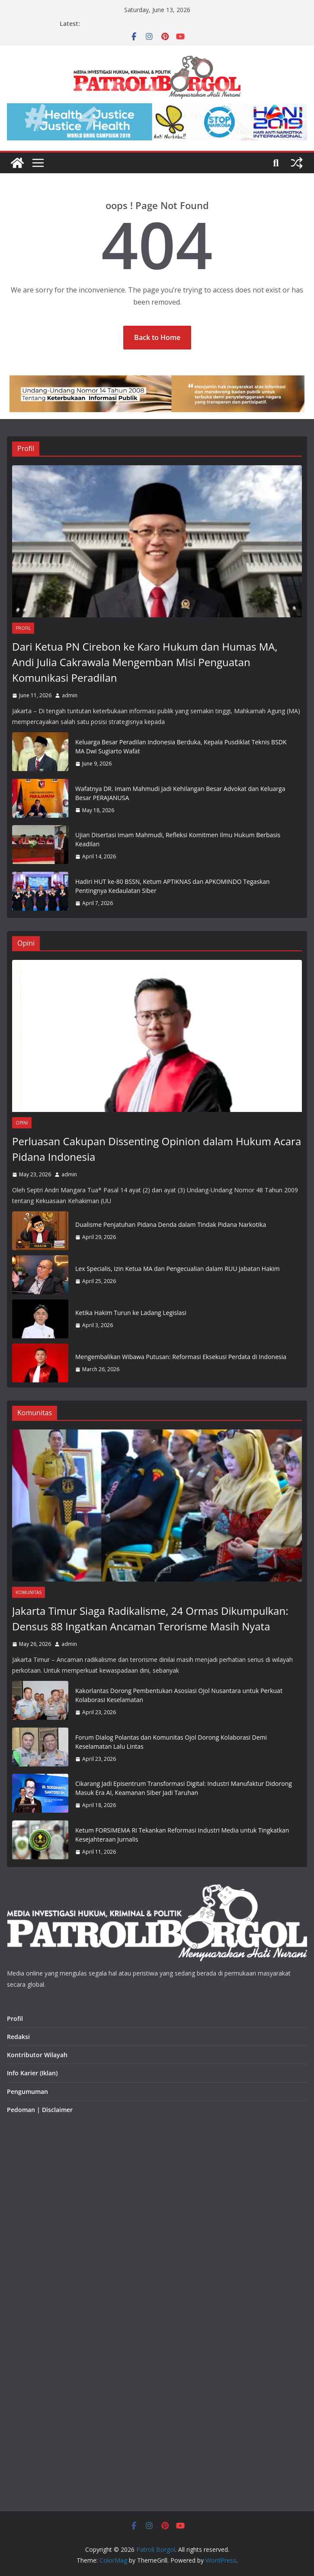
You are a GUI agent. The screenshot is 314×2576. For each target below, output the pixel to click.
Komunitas (29, 1592)
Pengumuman (27, 2091)
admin (69, 695)
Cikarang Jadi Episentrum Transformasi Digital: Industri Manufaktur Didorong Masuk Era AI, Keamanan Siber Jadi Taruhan (183, 1788)
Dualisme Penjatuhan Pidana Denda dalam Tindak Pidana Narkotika (170, 1224)
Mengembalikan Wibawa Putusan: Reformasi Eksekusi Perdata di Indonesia (180, 1357)
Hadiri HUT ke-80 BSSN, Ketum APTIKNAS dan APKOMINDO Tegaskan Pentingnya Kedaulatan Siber (172, 886)
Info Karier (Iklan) (32, 2073)
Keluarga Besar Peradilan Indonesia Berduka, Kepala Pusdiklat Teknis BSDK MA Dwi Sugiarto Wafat (181, 746)
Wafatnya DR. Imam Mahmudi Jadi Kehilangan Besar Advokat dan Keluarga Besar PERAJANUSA (180, 793)
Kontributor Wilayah (37, 2055)
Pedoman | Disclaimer (40, 2110)
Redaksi (18, 2037)
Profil (23, 628)
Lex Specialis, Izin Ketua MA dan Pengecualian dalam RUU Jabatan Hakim (177, 1268)
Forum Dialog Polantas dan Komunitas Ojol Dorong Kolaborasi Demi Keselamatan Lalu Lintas (171, 1741)
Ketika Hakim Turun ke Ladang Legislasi (130, 1313)
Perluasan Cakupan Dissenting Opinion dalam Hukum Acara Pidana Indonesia (156, 1149)
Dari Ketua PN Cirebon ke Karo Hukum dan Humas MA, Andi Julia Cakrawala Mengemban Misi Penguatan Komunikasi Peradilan (145, 662)
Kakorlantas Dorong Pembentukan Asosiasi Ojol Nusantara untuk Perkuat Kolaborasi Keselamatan (178, 1695)
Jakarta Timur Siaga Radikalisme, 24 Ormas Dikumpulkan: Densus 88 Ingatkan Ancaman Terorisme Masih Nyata (150, 1618)
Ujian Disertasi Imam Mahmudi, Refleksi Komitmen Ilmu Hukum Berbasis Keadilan (177, 839)
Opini (22, 1123)
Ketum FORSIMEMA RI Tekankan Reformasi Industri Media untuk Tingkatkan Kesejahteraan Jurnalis (182, 1834)
